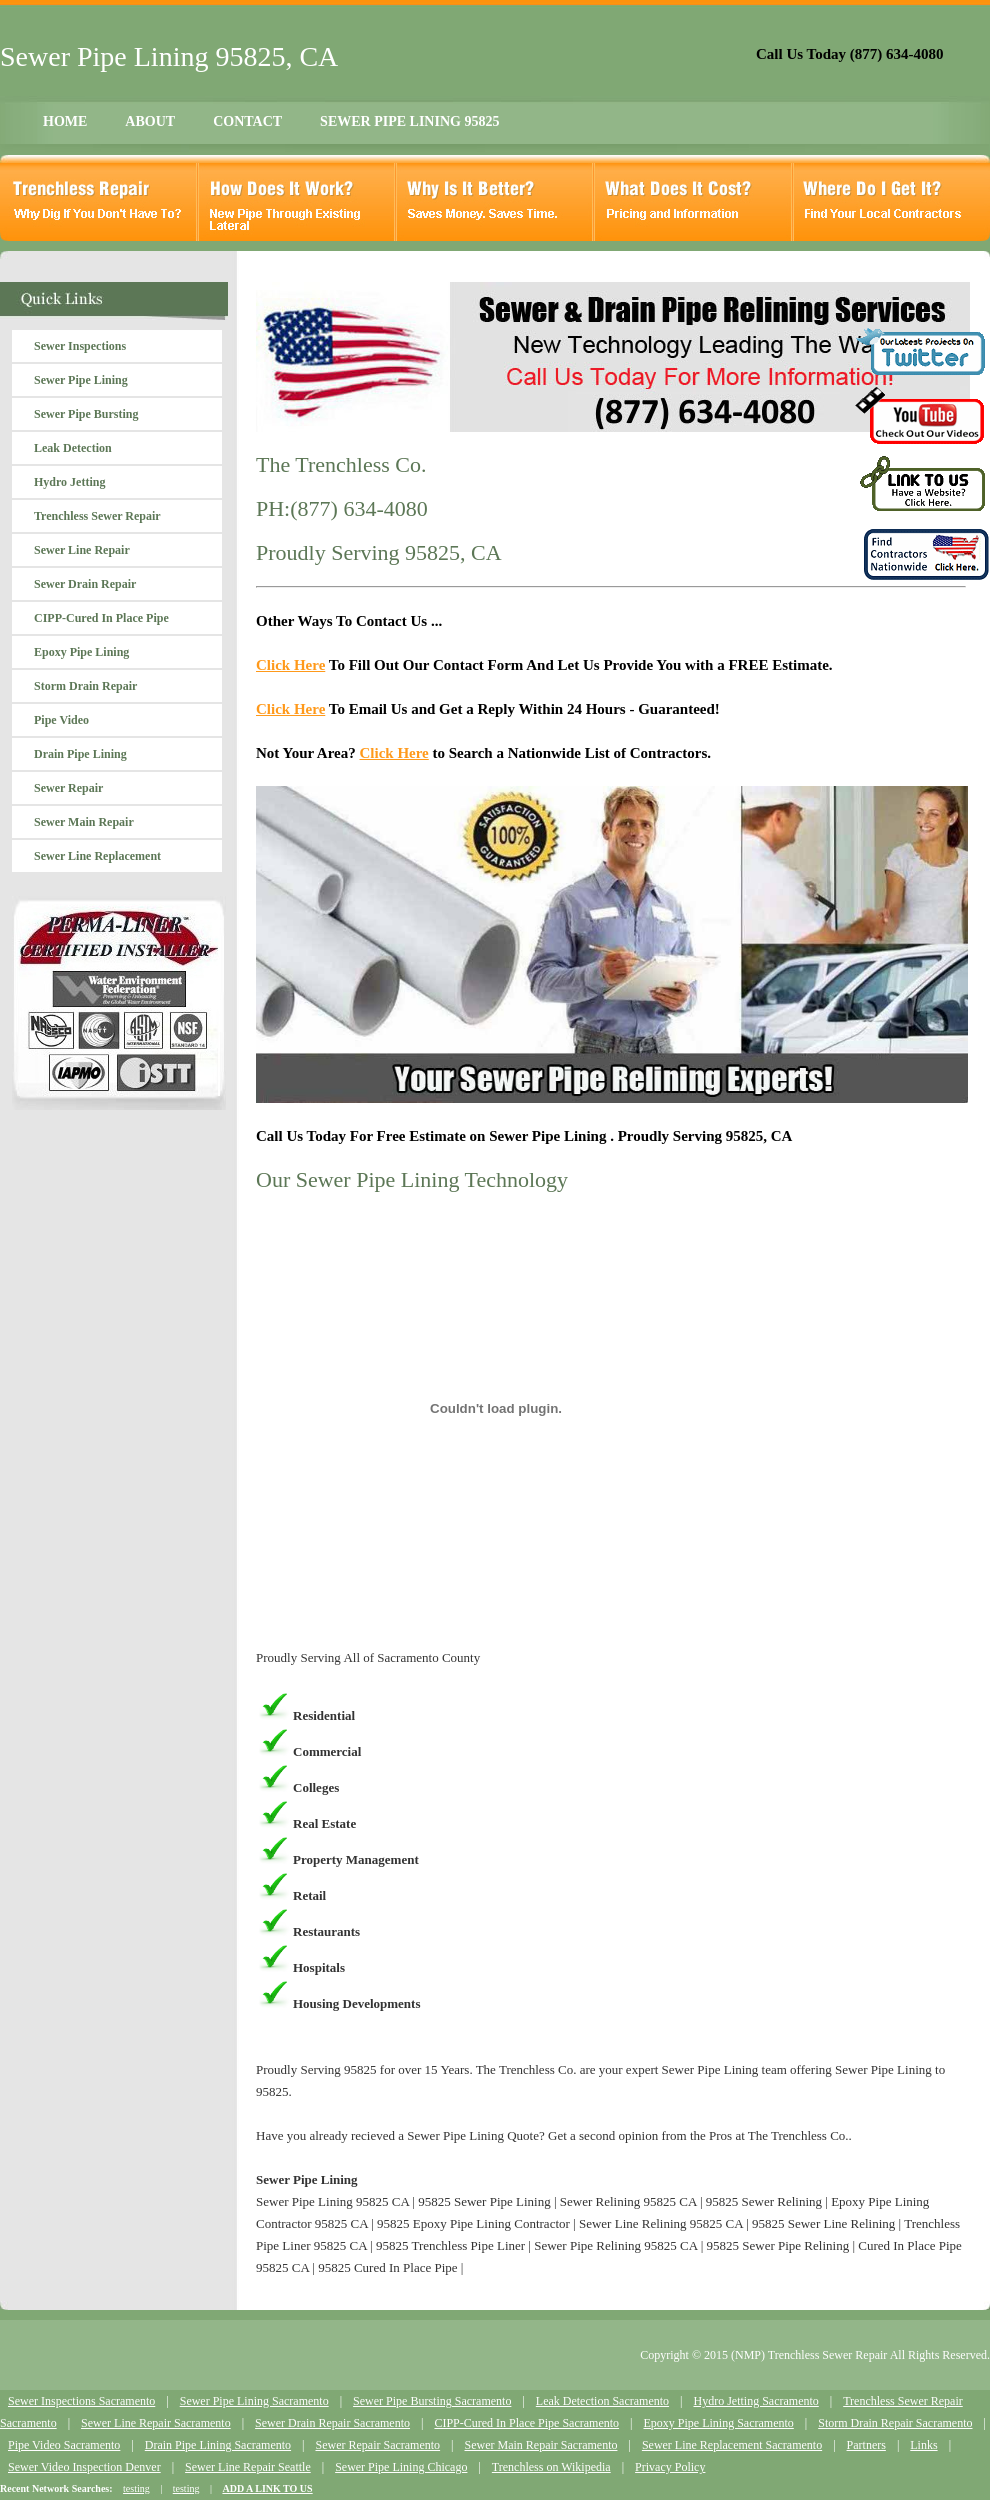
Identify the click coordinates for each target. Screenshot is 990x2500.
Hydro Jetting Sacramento (755, 2401)
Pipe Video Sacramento (64, 2445)
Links (923, 2445)
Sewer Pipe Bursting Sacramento (432, 2401)
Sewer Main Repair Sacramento (541, 2445)
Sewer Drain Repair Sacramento (332, 2423)
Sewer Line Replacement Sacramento (732, 2445)
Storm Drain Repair (85, 686)
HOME (65, 121)
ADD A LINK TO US (267, 2488)
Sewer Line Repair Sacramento (156, 2423)
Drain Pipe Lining (80, 754)
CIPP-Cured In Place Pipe (101, 618)
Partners (866, 2445)
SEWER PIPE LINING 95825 (409, 121)
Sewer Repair (68, 788)
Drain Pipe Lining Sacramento (218, 2445)
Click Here (290, 665)
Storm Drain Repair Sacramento (895, 2423)
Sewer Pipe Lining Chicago (401, 2467)
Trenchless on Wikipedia (551, 2467)
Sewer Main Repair (84, 822)
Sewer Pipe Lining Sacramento (254, 2401)
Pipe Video (61, 720)
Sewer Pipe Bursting (86, 414)
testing (136, 2488)
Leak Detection (73, 448)
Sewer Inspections (80, 346)
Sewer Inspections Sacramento (81, 2401)
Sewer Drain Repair (85, 584)
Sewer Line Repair (82, 550)
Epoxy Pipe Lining (81, 652)
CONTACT (247, 121)
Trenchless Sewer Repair (97, 516)
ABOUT (150, 121)
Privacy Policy (670, 2467)
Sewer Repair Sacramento (377, 2445)
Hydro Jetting (69, 482)
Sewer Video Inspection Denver (84, 2467)
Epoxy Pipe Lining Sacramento (718, 2423)
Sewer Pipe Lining (81, 380)
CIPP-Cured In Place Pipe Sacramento (526, 2423)
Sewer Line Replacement (97, 856)
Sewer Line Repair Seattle (248, 2467)
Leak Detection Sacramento (602, 2401)
